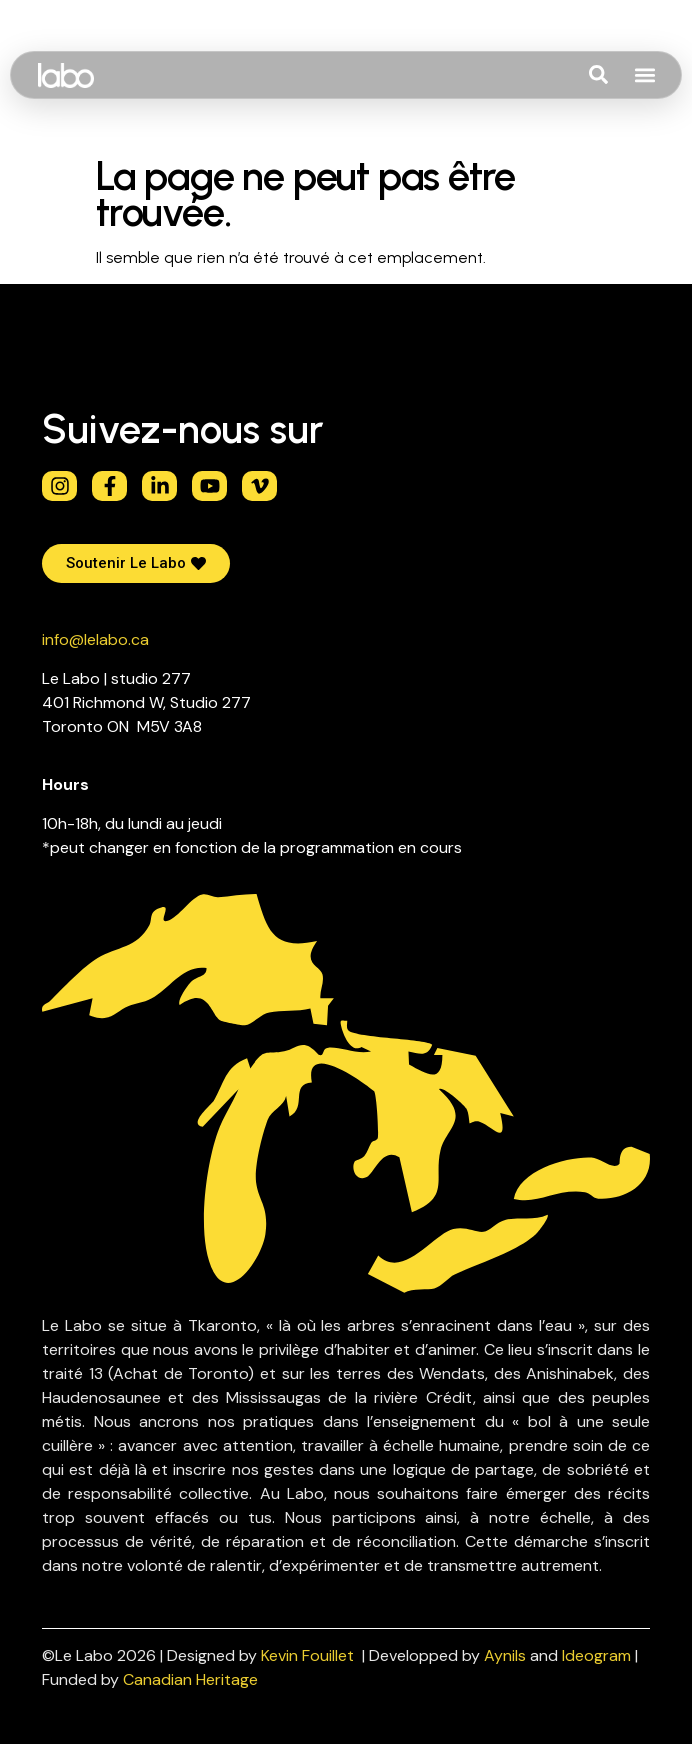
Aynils (505, 1655)
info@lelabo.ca (95, 639)
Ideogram (596, 1655)
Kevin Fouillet (307, 1655)
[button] (644, 75)
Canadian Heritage (190, 1679)
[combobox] (626, 75)
